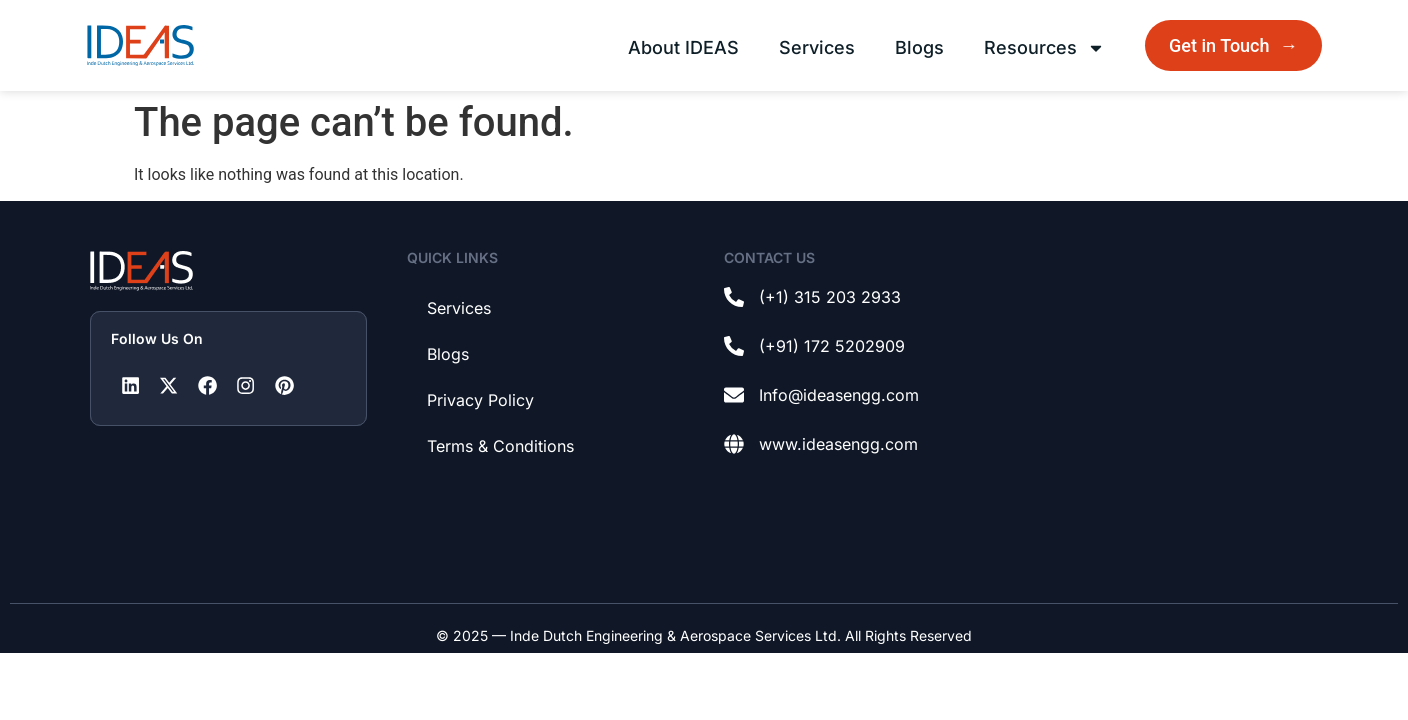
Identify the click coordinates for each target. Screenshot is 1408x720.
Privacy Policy (480, 400)
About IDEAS (683, 47)
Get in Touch (1235, 45)
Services (817, 47)
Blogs (919, 47)
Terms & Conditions (500, 446)
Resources (1044, 48)
